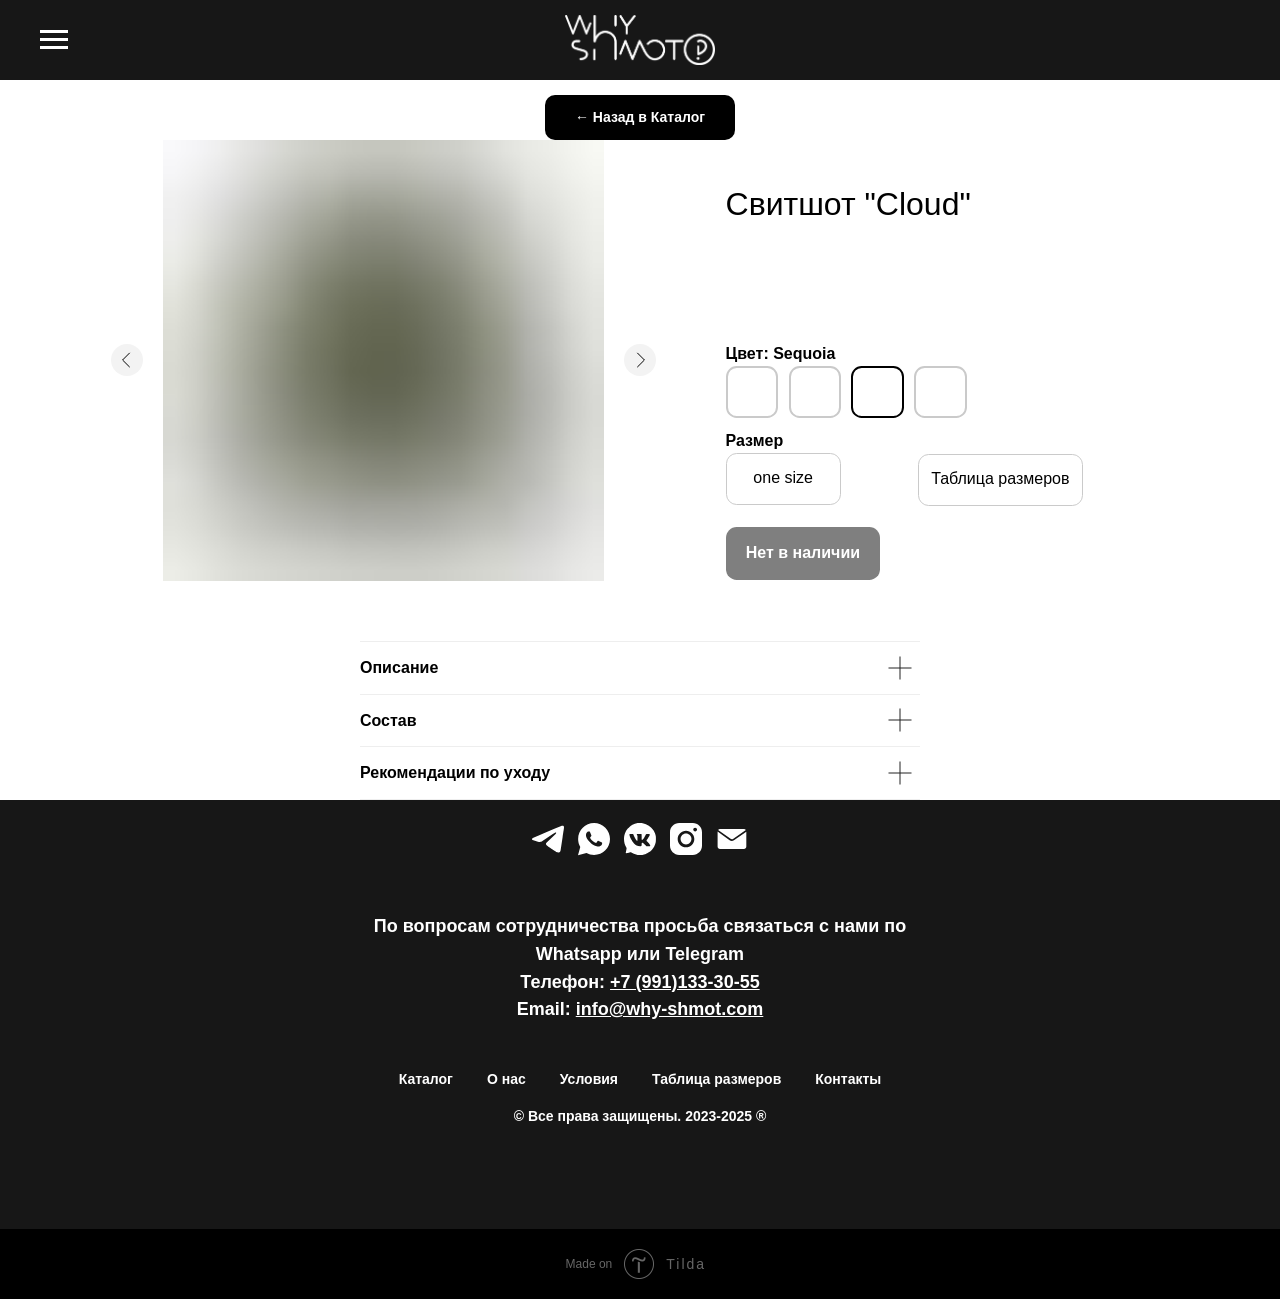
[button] (1000, 480)
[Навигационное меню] (54, 40)
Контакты (848, 1079)
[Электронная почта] (732, 839)
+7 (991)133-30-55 (685, 982)
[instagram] (686, 839)
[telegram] (548, 839)
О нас (506, 1079)
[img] (752, 392)
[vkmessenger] (640, 839)
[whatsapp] (594, 839)
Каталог (426, 1079)
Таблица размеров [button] (716, 1079)
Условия (589, 1079)
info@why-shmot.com (670, 1009)
